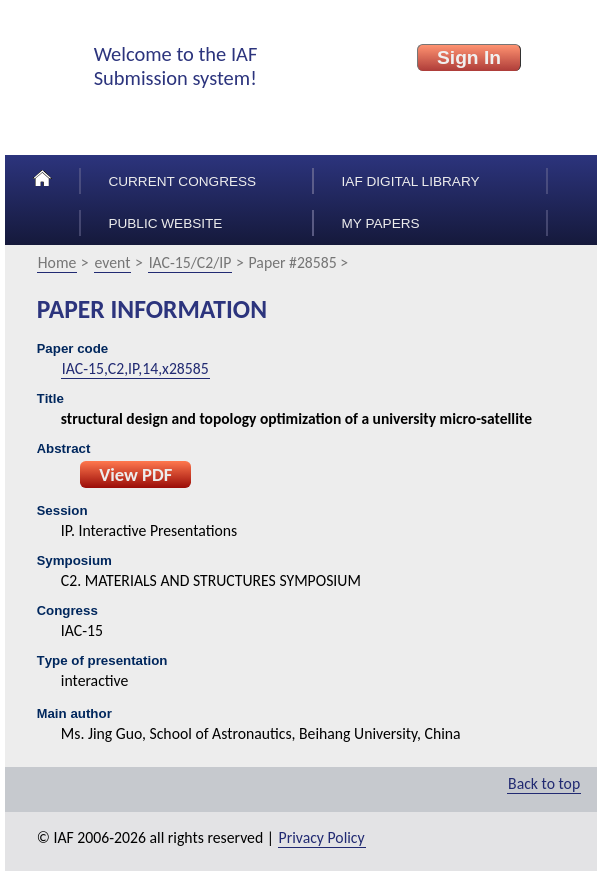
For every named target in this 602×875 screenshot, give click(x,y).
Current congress (182, 181)
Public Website (165, 223)
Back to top (544, 783)
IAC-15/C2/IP (190, 262)
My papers (381, 223)
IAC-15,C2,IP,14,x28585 (135, 368)
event (113, 262)
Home (57, 262)
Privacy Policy (322, 837)
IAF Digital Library (411, 181)
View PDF (135, 474)
